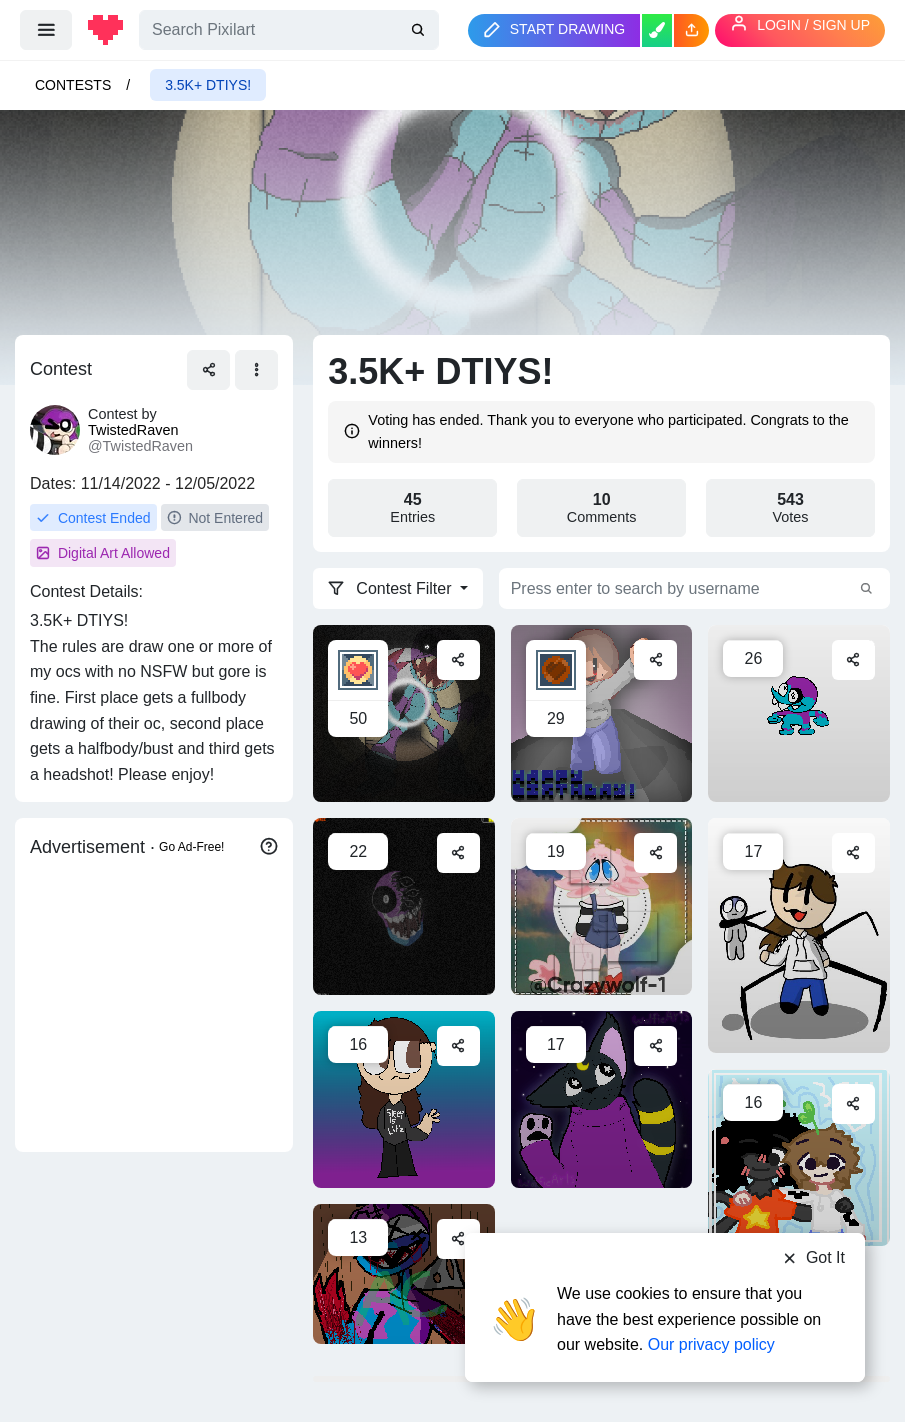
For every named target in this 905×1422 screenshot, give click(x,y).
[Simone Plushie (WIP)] (799, 935)
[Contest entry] (404, 1099)
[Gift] (404, 713)
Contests (73, 85)
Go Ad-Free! (191, 847)
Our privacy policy (711, 1344)
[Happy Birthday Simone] (602, 713)
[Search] (289, 30)
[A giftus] (602, 1099)
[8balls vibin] (799, 713)
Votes (791, 508)
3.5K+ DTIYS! (208, 85)
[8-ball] (404, 1273)
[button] (691, 30)
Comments (602, 508)
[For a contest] (602, 906)
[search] (420, 29)
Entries (412, 508)
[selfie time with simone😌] (799, 1157)
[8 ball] (404, 906)
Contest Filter (392, 588)
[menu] (46, 30)
